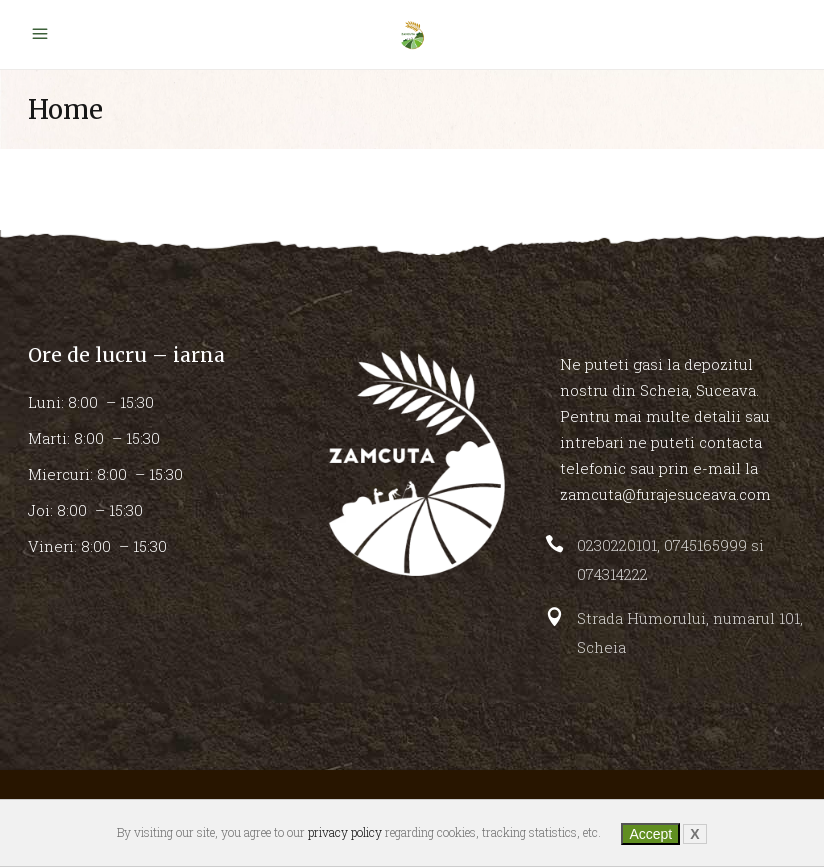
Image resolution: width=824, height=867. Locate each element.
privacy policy (345, 832)
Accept (650, 834)
